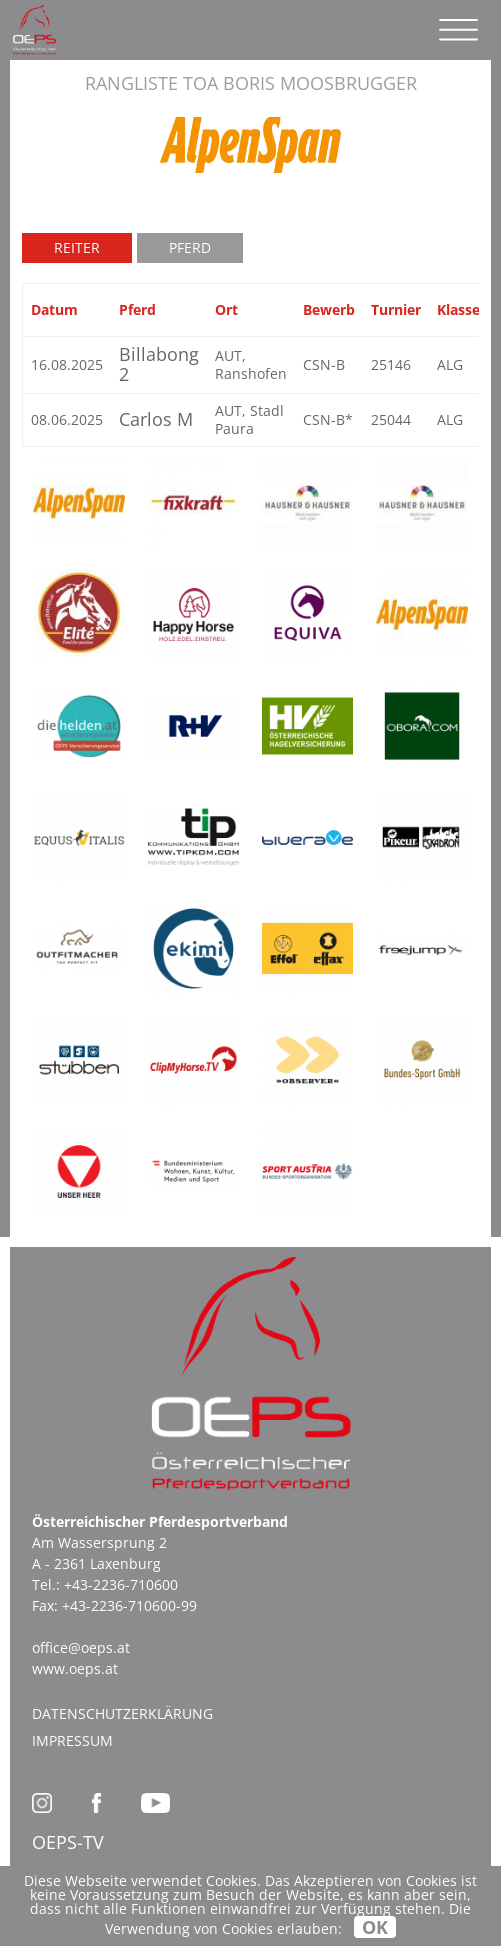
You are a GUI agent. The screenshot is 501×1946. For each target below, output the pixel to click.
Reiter (77, 247)
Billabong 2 (159, 364)
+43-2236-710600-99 (129, 1605)
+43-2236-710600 (121, 1584)
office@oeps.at (81, 1647)
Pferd (190, 247)
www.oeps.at (75, 1668)
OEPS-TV (68, 1842)
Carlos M (156, 419)
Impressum (72, 1740)
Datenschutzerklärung (122, 1713)
